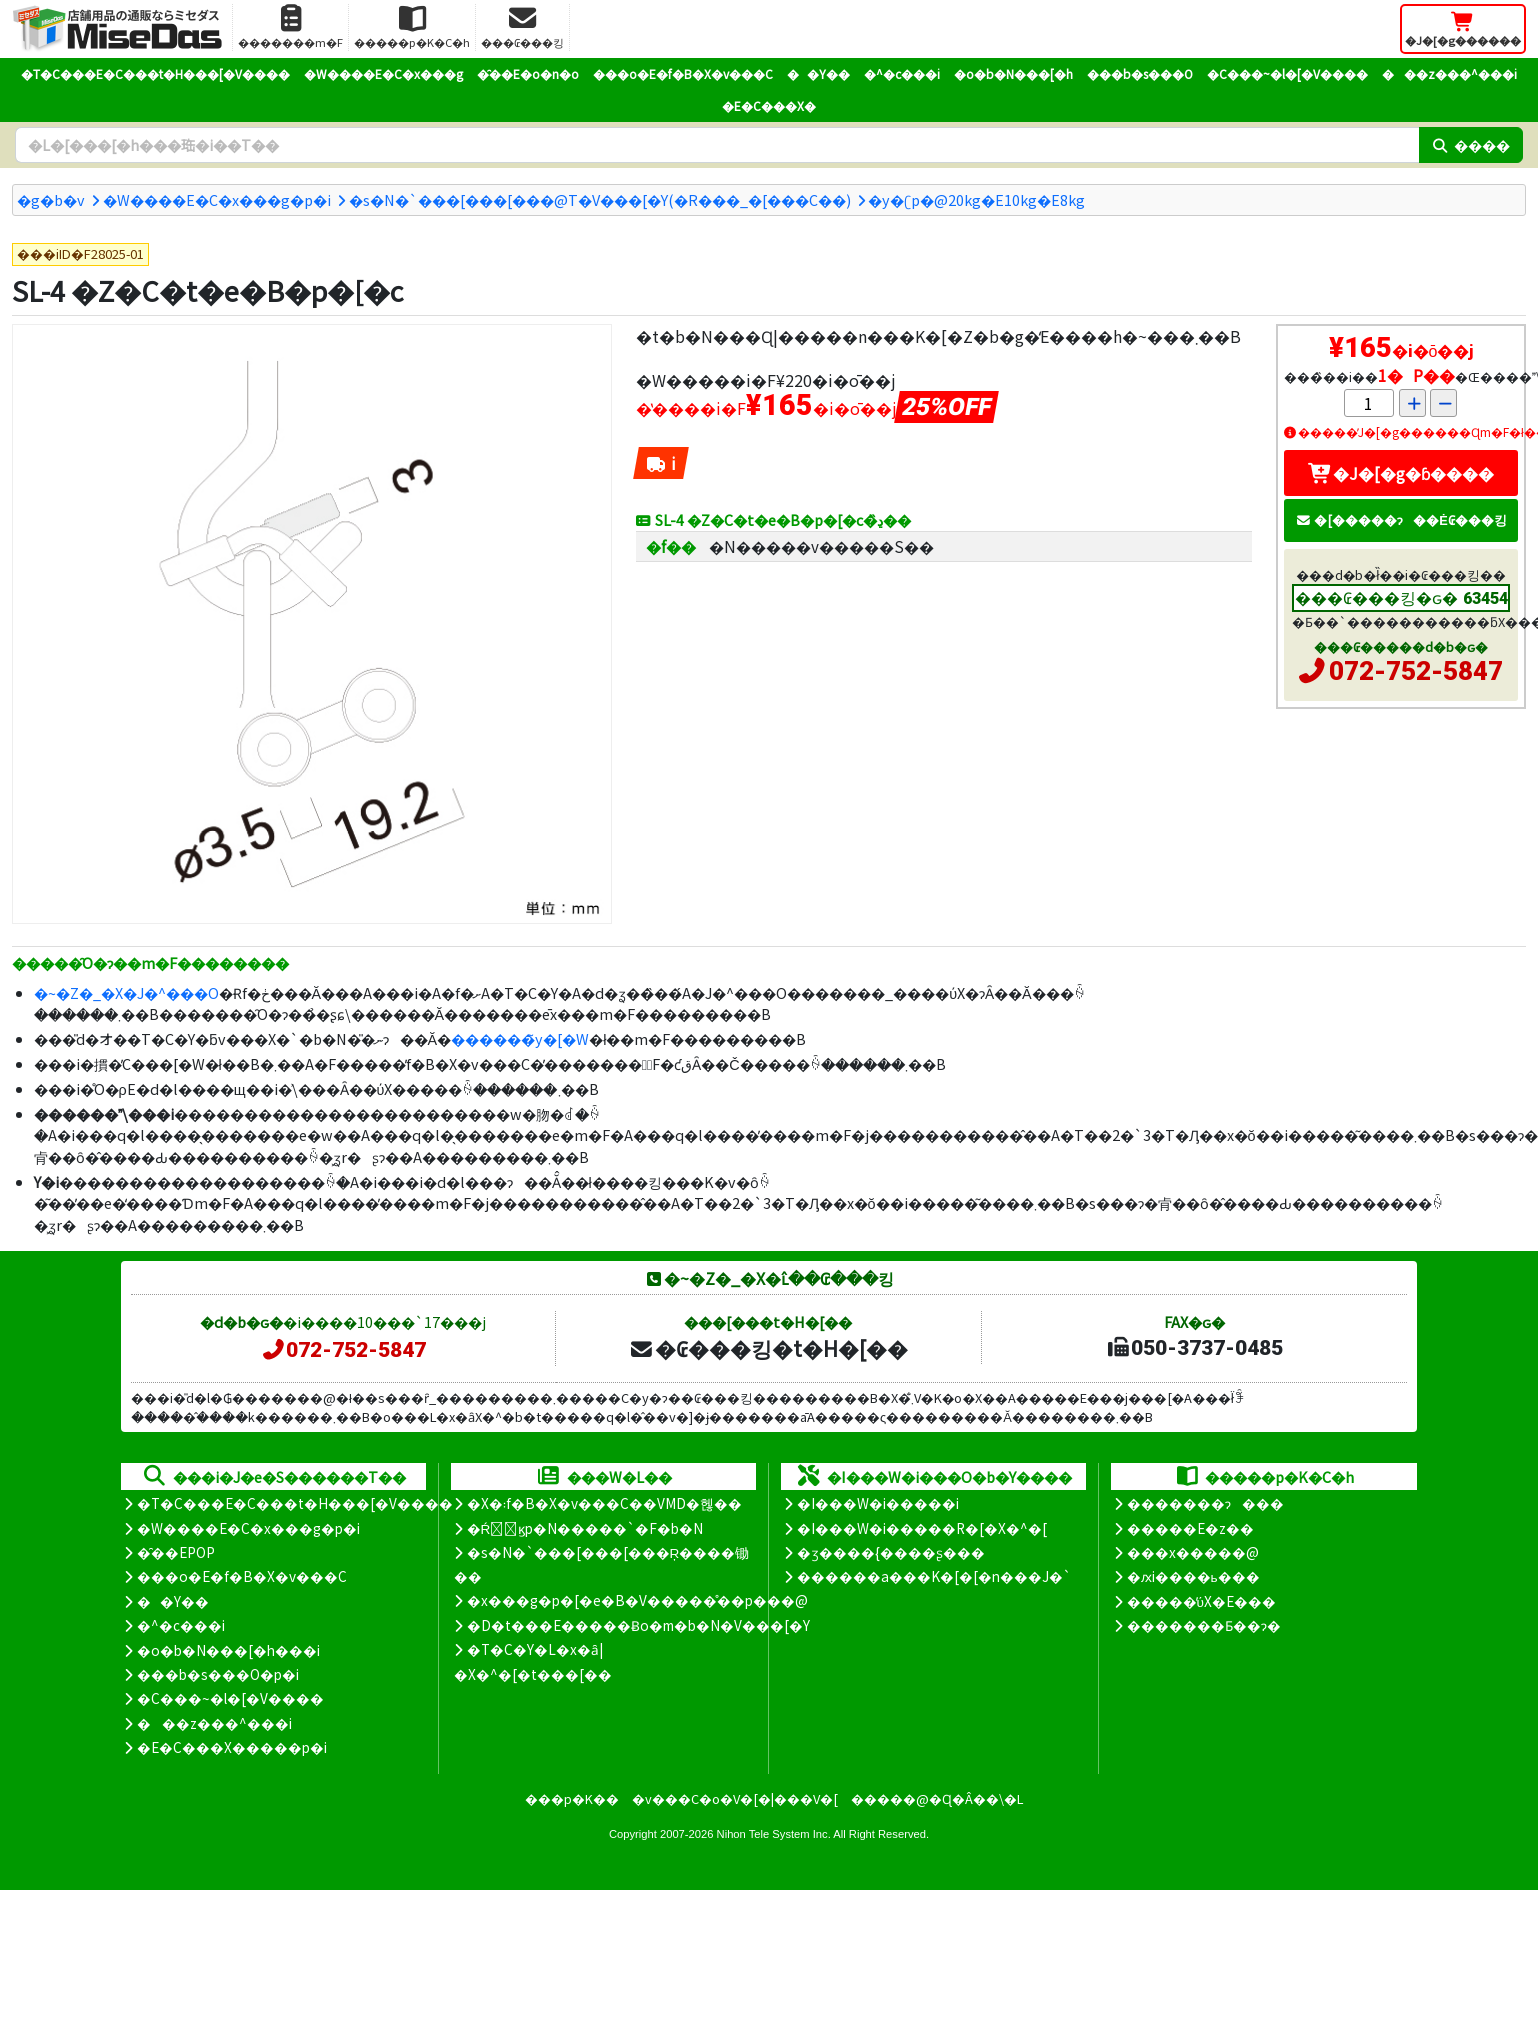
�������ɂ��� (1205, 1503)
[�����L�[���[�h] (717, 145)
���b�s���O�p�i (218, 1674)
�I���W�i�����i (878, 1503)
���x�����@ (1193, 1552)
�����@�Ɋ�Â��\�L (937, 1798)
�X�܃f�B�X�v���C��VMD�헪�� (604, 1503)
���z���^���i (1449, 73)
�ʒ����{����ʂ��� (891, 1552)
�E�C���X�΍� (769, 105)
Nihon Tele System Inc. (774, 1834)
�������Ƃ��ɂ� (1204, 1625)
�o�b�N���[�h (1013, 73)
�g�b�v (51, 199)
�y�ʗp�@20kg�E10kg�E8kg (976, 199)
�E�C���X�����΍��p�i (232, 1747)
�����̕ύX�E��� (1201, 1601)
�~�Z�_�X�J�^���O (126, 992)
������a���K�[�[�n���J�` (934, 1576)
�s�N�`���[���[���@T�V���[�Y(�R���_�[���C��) (600, 199)
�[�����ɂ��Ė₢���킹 (1401, 519)
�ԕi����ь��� (1193, 1576)
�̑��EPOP (176, 1552)
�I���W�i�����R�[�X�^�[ (922, 1528)
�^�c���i (902, 73)
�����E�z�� (1190, 1528)
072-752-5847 (1416, 671)
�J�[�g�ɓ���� (1401, 473)
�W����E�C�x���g (383, 73)
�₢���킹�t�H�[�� (768, 1348)
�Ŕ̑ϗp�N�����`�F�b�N (585, 1528)
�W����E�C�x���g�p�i (217, 199)
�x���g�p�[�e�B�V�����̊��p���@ (637, 1600)
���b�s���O (1140, 73)
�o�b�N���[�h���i (228, 1650)
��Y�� (818, 73)
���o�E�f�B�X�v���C (683, 73)
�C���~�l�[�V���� (1287, 73)
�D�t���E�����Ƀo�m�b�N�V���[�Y (638, 1625)
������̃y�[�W (520, 1038)
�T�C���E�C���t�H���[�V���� (155, 73)
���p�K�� (572, 1798)
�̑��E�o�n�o (528, 73)
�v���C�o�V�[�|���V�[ (735, 1798)
